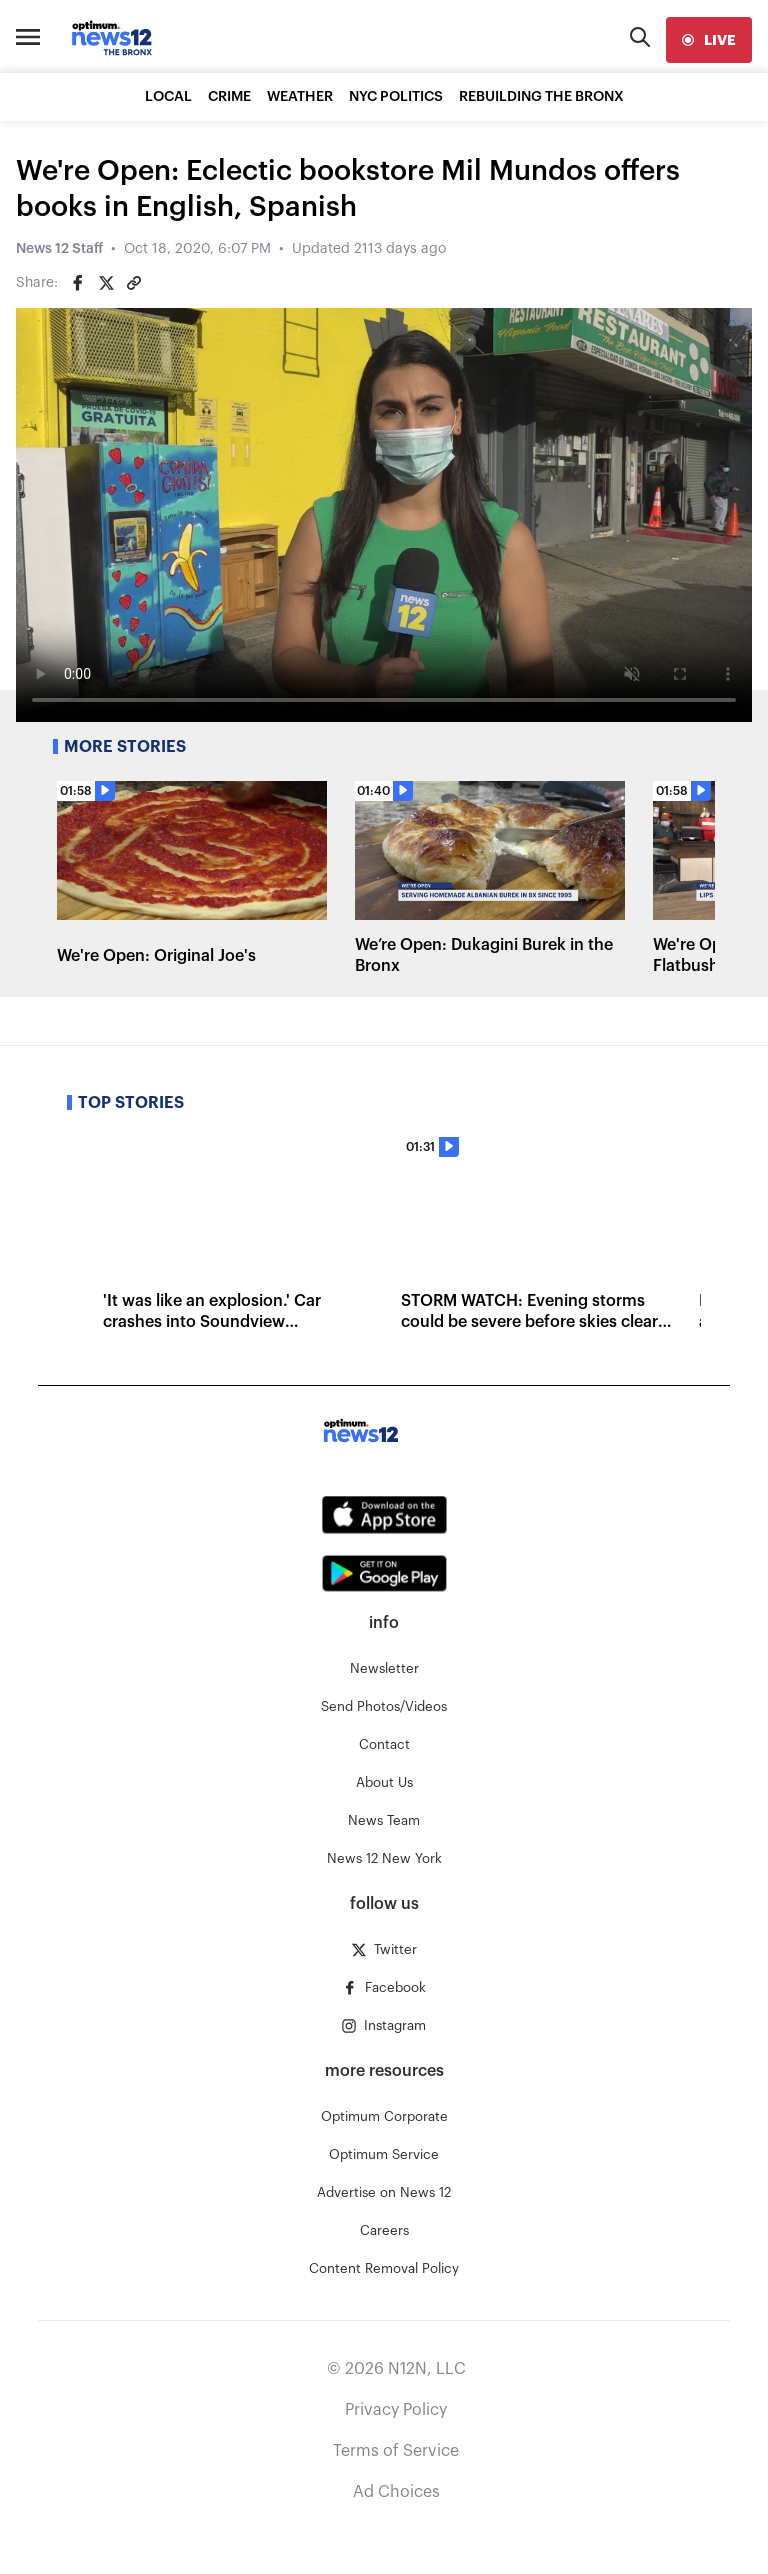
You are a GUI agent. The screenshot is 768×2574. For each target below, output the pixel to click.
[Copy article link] (134, 283)
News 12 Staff (59, 249)
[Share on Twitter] (106, 283)
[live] (709, 40)
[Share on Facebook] (78, 283)
